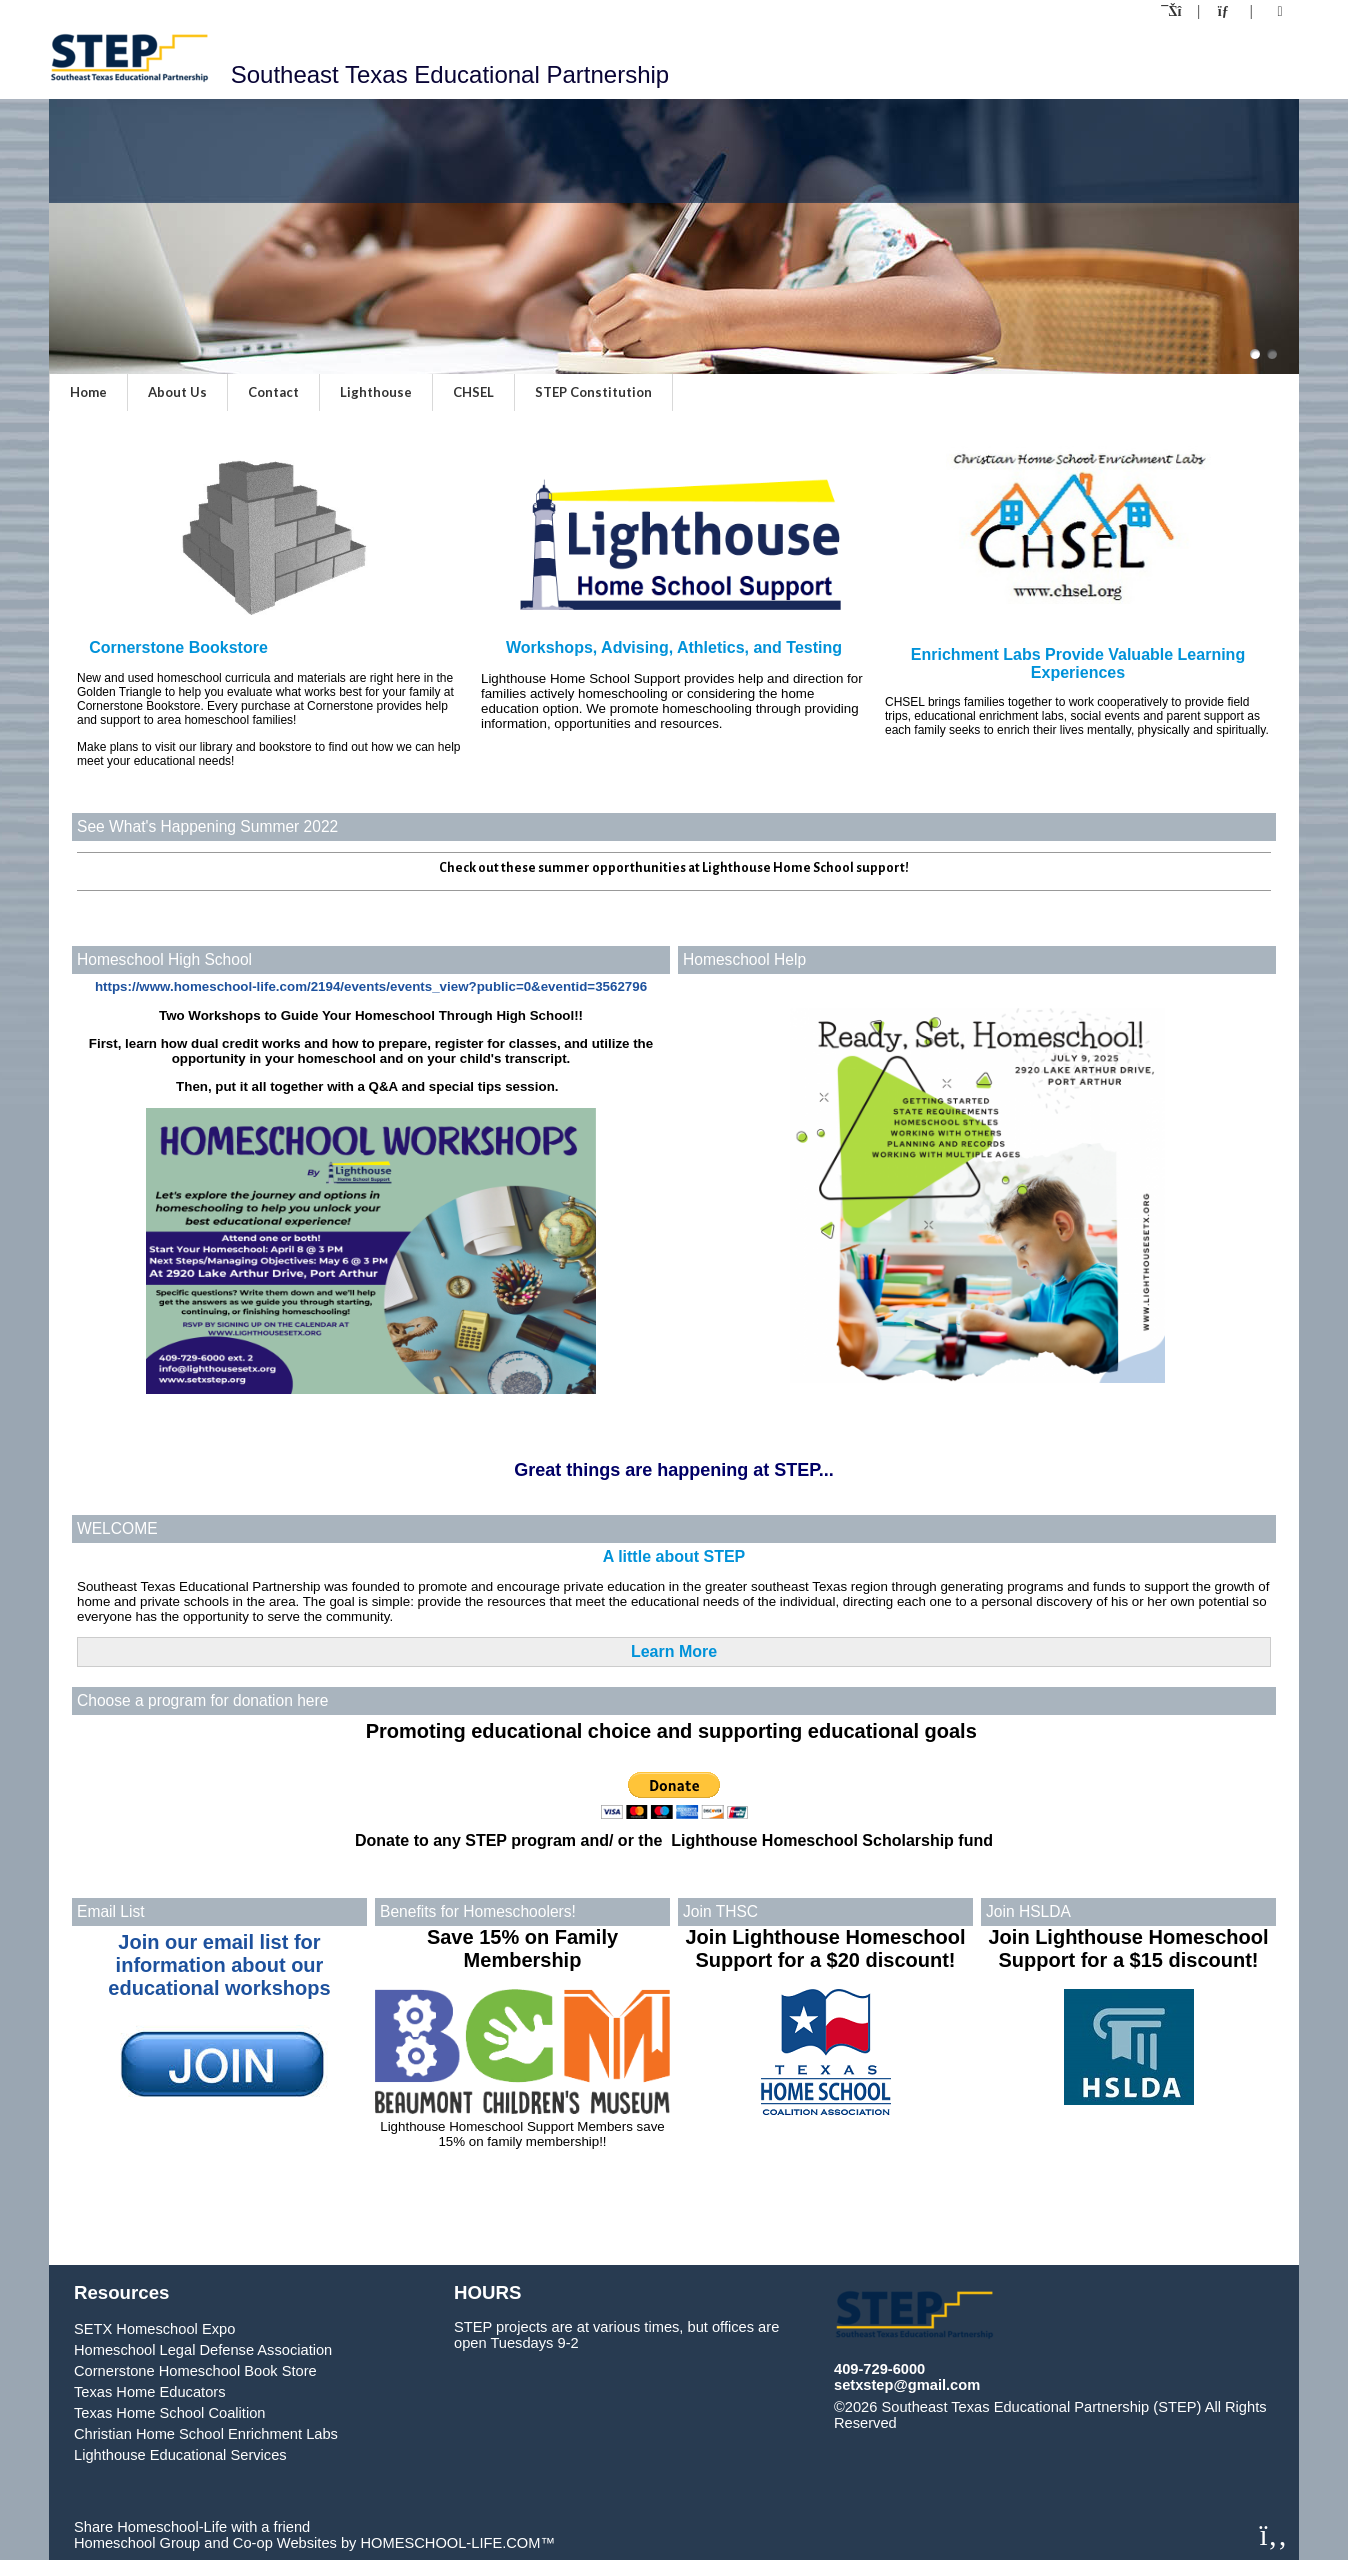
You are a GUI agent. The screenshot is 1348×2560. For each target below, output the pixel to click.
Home (88, 392)
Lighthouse (376, 392)
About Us (177, 392)
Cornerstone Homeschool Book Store (195, 2371)
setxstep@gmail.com (907, 2385)
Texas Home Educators (150, 2392)
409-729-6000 (879, 2369)
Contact (273, 392)
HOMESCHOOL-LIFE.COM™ (457, 2543)
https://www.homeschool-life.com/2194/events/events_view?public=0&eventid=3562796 (371, 986)
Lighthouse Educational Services (180, 2455)
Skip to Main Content (984, 2423)
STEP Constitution (593, 392)
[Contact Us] (1225, 11)
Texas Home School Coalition (169, 2413)
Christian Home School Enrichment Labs (206, 2434)
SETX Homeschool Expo (154, 2329)
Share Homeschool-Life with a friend (192, 2527)
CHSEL (473, 392)
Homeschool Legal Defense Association (203, 2350)
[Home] (1173, 11)
